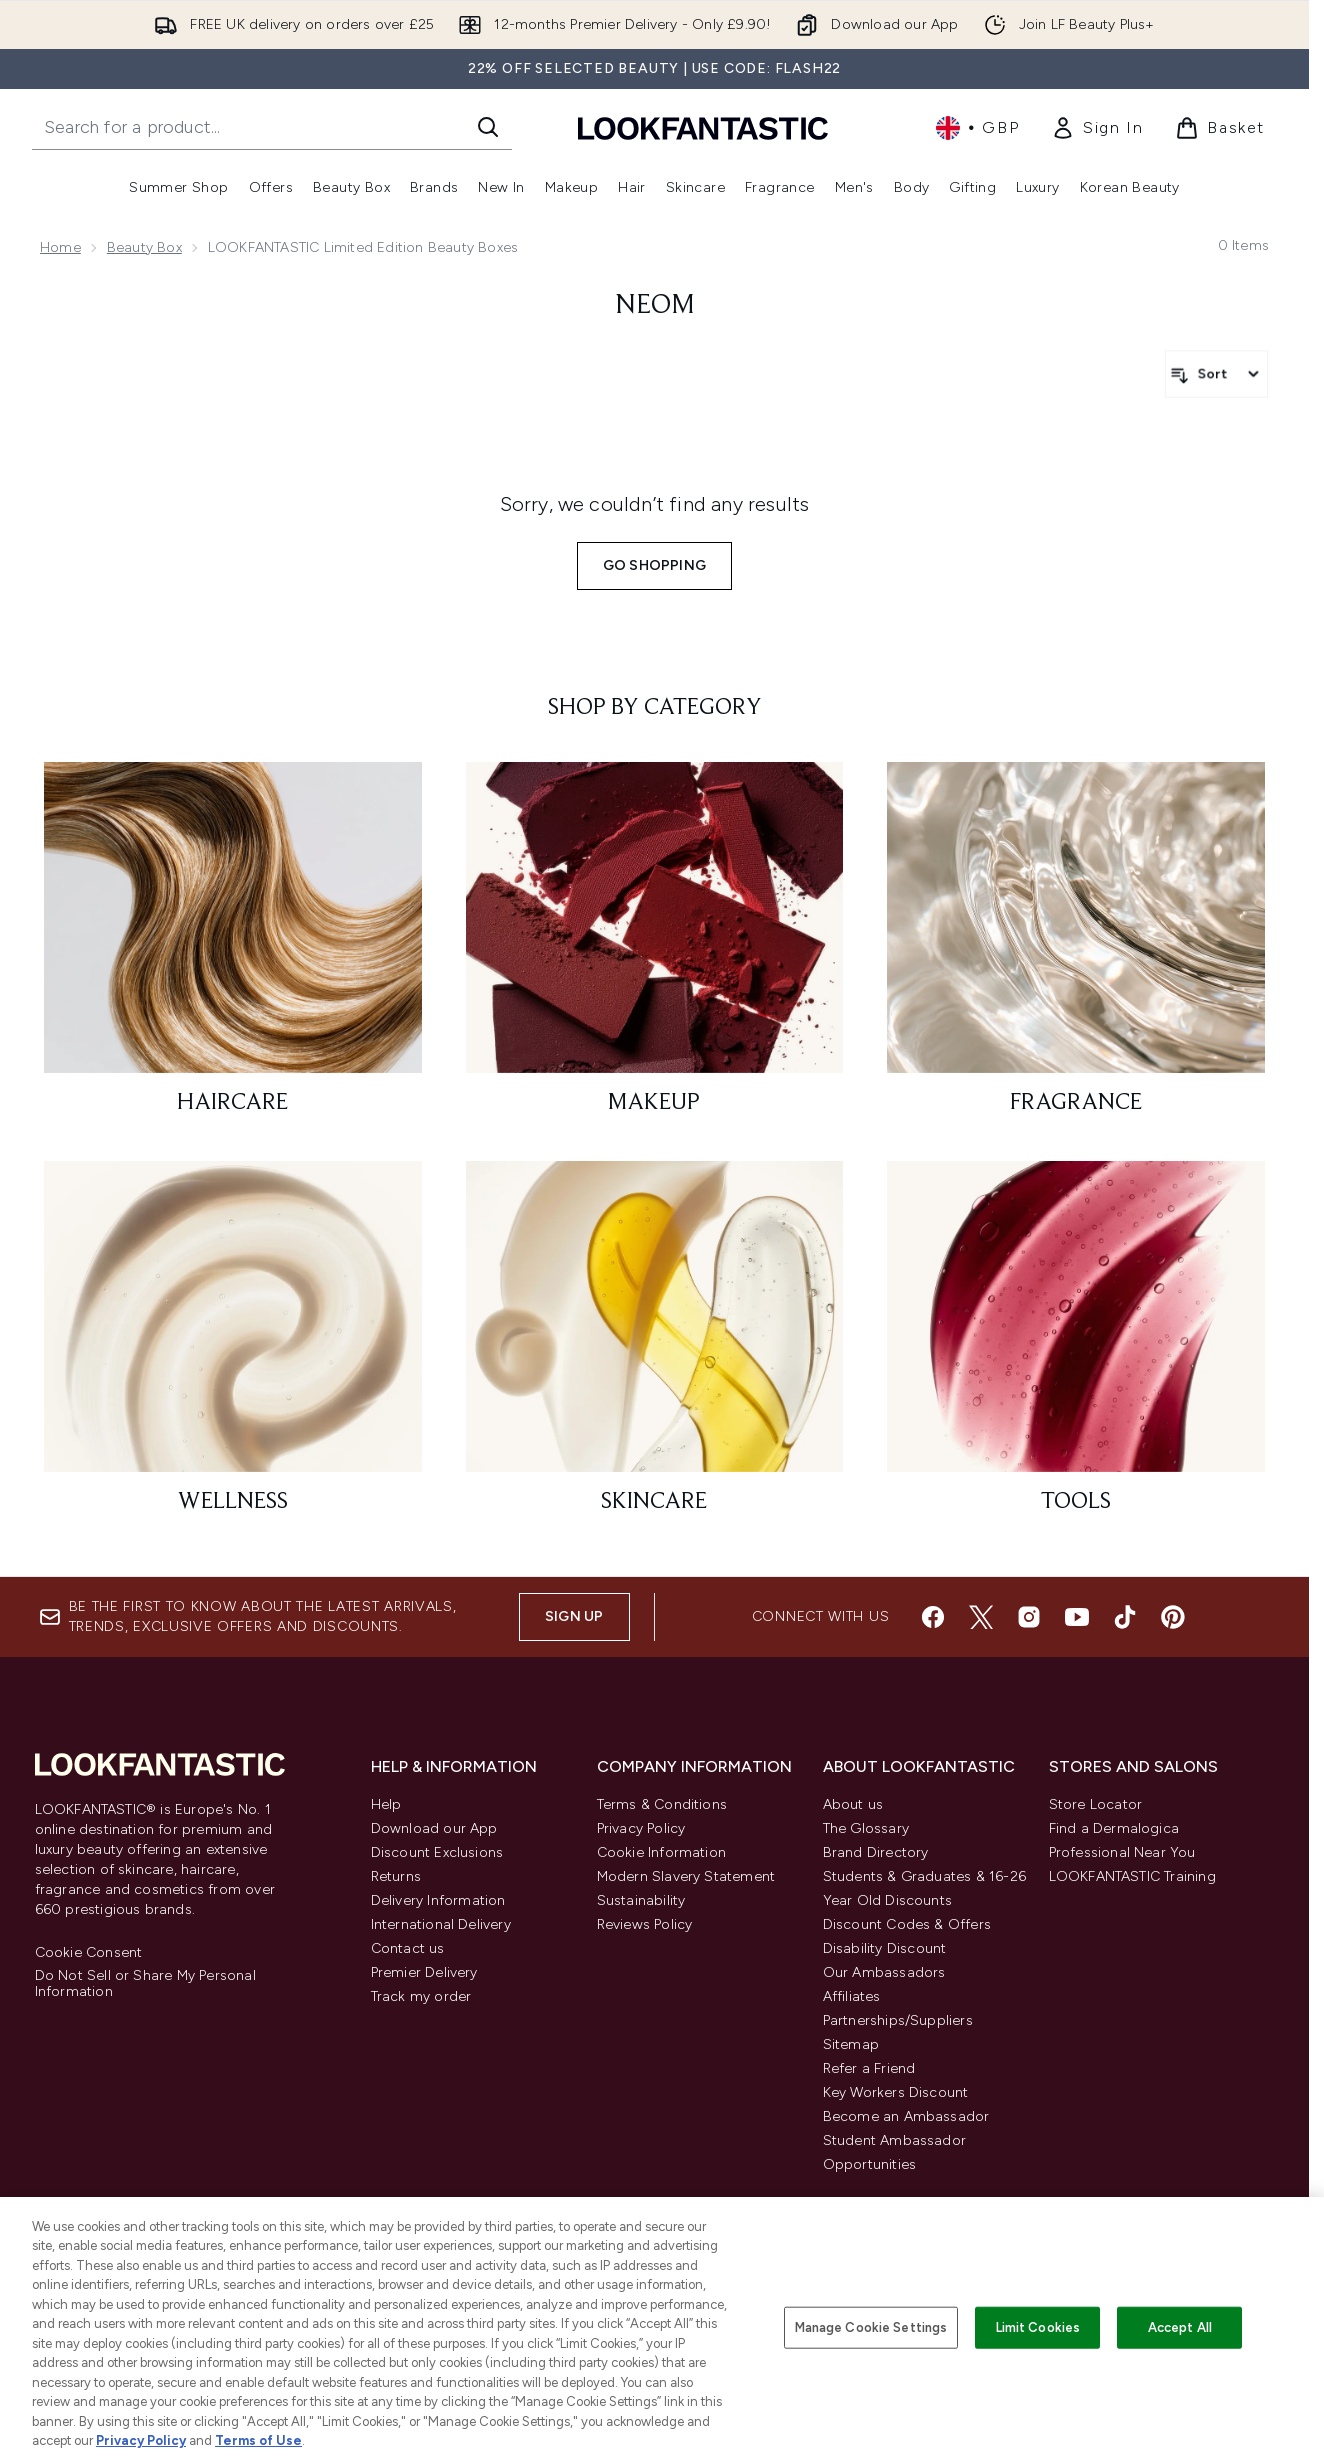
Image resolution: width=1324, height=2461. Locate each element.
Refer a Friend (869, 2068)
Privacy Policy (641, 1828)
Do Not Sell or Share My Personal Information (145, 1984)
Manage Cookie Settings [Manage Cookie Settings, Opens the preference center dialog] (871, 2327)
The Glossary (866, 1828)
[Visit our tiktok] (1125, 1617)
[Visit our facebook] (933, 1617)
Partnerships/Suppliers (898, 2020)
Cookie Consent (89, 1953)
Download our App (434, 1828)
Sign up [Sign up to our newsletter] (574, 1616)
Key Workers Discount (896, 2092)
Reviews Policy (645, 1924)
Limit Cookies (1038, 2327)
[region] (662, 2329)
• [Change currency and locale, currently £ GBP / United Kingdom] (977, 128)
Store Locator (1096, 1804)
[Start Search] (488, 127)
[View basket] (1220, 128)
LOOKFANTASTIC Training (1132, 1876)
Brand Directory (876, 1852)
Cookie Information (662, 1852)
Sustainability (641, 1900)
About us (853, 1804)
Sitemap (851, 2044)
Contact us (408, 1948)
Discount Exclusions (437, 1852)
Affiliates (852, 1996)
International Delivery (441, 1924)
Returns (396, 1876)
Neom (655, 306)
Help (386, 1804)
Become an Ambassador (906, 2116)
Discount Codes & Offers (907, 1924)
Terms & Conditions (662, 1804)
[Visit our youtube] (1077, 1617)
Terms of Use (258, 2440)
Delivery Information (438, 1900)
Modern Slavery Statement (686, 1876)
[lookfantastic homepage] (703, 127)
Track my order (421, 1996)
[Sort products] (1216, 374)
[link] (1097, 128)
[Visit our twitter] (981, 1617)
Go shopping (654, 565)
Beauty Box (144, 247)
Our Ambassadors (884, 1972)
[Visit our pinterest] (1173, 1617)
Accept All (1180, 2327)
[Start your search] (272, 127)
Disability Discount (885, 1948)
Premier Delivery (424, 1972)
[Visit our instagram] (1029, 1617)
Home (60, 247)
